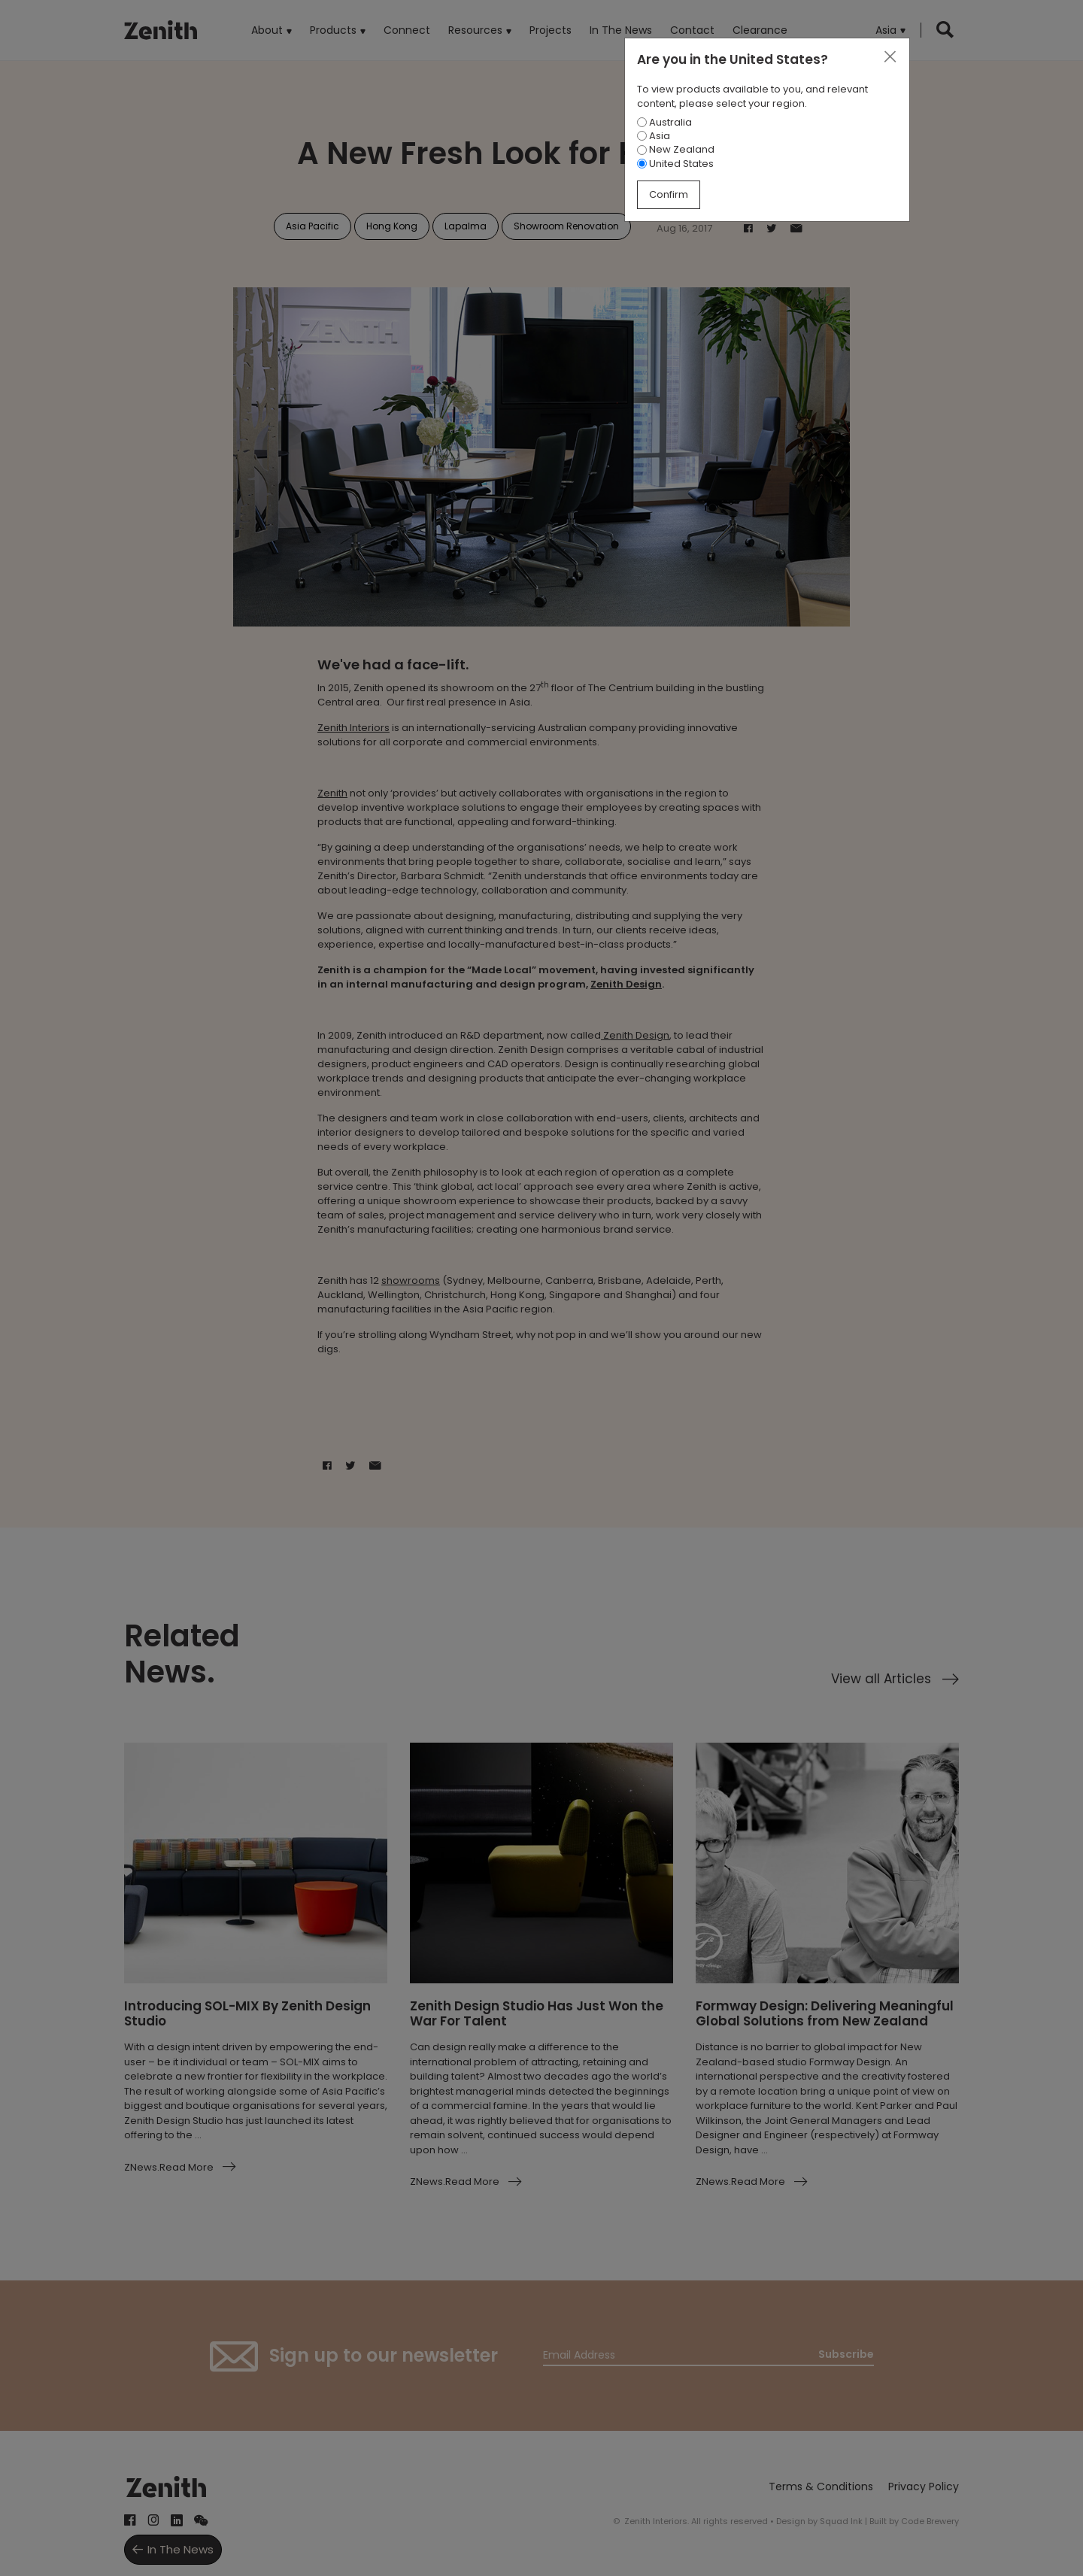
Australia (664, 122)
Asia (653, 136)
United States (675, 163)
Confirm (668, 194)
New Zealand (675, 149)
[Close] (889, 57)
